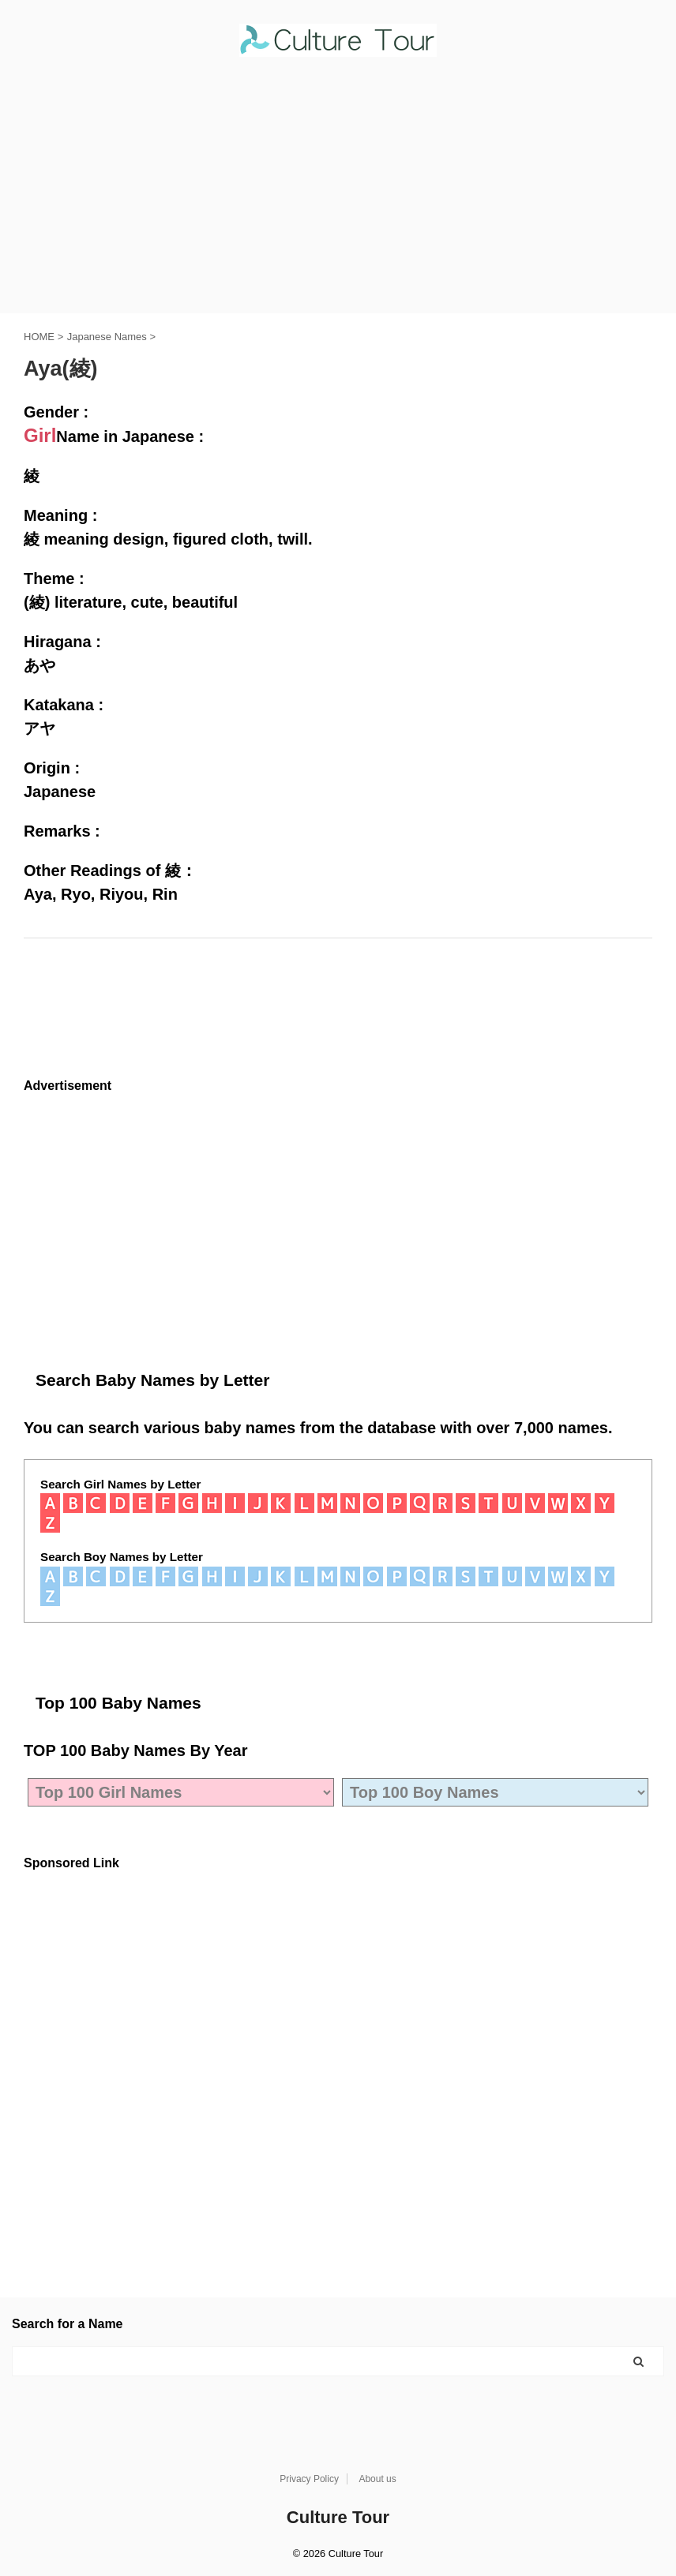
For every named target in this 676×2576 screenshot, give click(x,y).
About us (377, 2478)
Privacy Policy (309, 2478)
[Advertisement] (338, 194)
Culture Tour (338, 2517)
